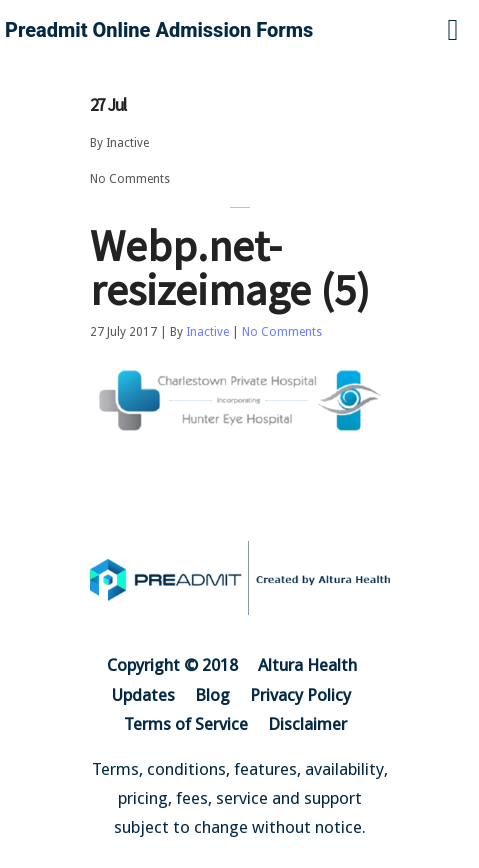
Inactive (127, 143)
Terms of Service (186, 724)
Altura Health (307, 665)
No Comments (130, 179)
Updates (143, 695)
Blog (212, 695)
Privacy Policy (300, 695)
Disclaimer (307, 724)
